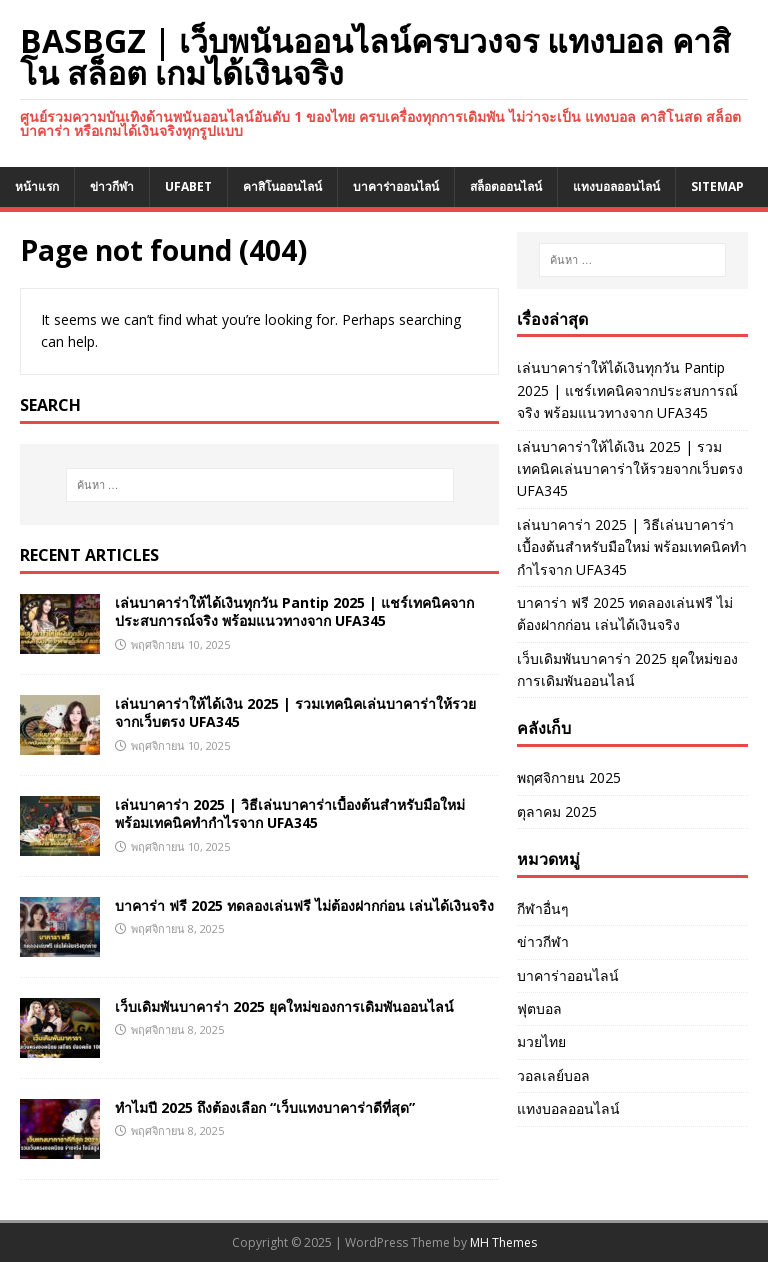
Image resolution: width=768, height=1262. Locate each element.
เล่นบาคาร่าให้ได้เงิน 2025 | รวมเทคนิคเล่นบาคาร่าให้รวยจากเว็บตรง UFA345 (295, 712)
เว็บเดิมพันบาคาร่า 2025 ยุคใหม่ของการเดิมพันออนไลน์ (284, 1006)
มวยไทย (541, 1041)
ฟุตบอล (539, 1008)
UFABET (188, 186)
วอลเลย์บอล (553, 1075)
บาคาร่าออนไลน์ (396, 186)
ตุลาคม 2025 (557, 811)
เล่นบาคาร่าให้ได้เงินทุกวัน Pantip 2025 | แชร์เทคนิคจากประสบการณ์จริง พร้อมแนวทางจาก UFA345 (294, 611)
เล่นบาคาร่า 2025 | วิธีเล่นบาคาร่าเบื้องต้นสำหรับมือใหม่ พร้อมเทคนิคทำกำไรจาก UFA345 (290, 813)
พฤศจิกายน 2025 (569, 777)
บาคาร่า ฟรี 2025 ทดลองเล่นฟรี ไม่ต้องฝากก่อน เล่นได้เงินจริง (304, 905)
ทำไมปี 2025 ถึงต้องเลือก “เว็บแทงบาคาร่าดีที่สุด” (265, 1107)
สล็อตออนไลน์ (506, 186)
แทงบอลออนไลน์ (616, 186)
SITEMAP (717, 186)
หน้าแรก (37, 186)
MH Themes (503, 1242)
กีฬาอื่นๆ (543, 908)
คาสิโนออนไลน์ (282, 186)
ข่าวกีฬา (112, 186)
